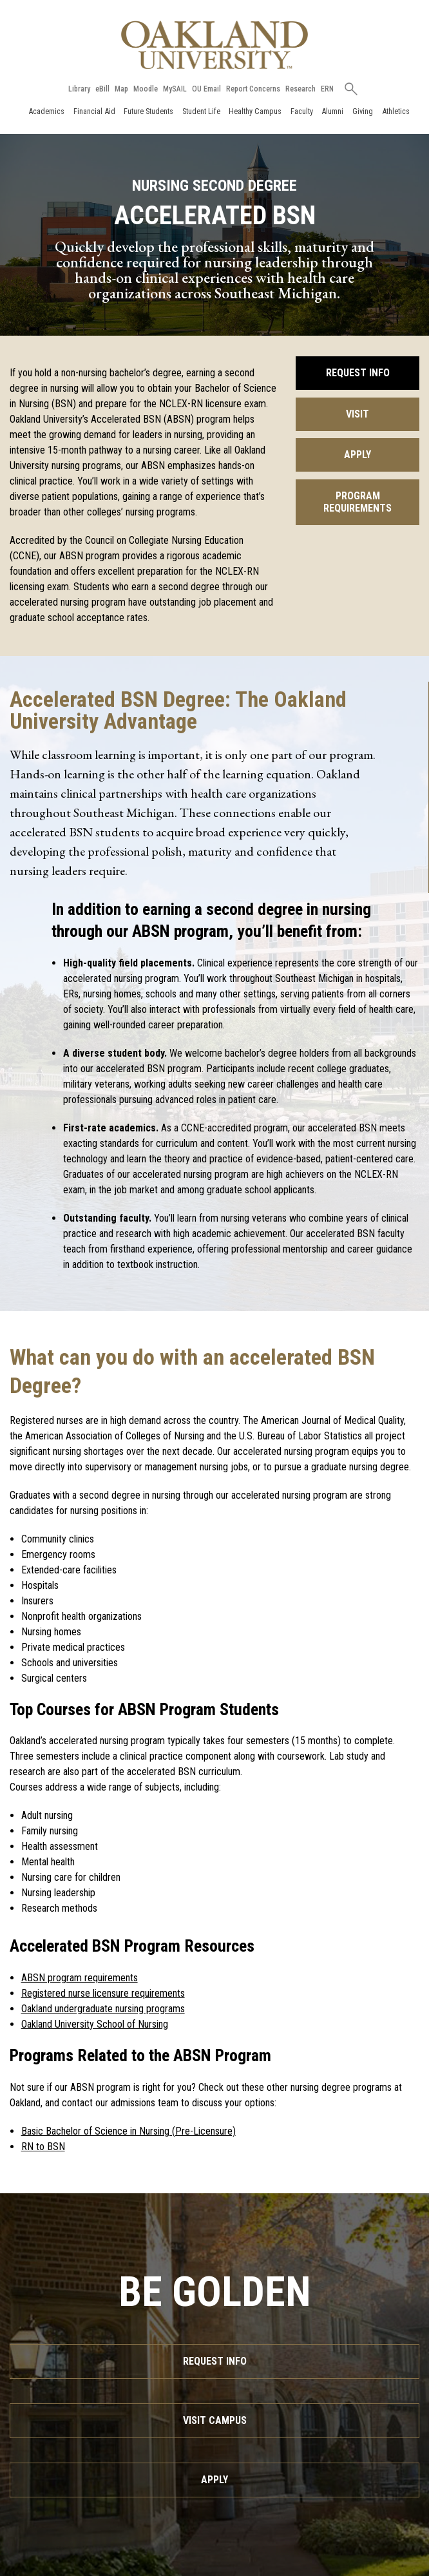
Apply (357, 454)
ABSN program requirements (79, 1978)
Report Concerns (253, 88)
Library (79, 88)
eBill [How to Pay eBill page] (102, 88)
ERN (327, 88)
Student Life (201, 111)
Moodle (145, 88)
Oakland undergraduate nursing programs (103, 2009)
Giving (362, 111)
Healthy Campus (255, 111)
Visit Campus (215, 2420)
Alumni (332, 111)
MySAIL (175, 88)
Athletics (396, 111)
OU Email (206, 88)
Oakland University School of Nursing (94, 2024)
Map (121, 88)
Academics (46, 111)
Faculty (302, 111)
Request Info (358, 373)
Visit (357, 414)
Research (300, 88)
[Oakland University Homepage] (214, 45)
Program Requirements (357, 502)
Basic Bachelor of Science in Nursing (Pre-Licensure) (128, 2131)
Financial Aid (94, 111)
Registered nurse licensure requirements (103, 1993)
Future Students (148, 111)
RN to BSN (43, 2146)
